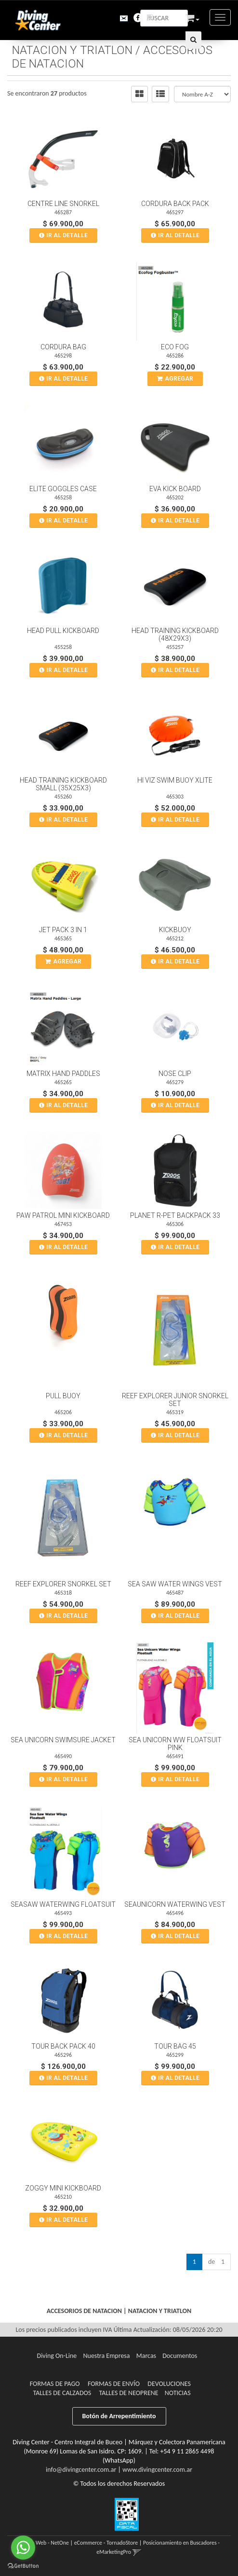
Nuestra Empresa (106, 2356)
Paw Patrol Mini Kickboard (63, 1215)
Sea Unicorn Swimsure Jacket (63, 1740)
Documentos (179, 2356)
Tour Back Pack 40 (63, 2046)
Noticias (178, 2393)
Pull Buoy (63, 1396)
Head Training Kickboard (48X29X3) (175, 634)
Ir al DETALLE (67, 235)
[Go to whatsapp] (23, 2547)
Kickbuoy (175, 930)
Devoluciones (168, 2384)
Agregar (179, 378)
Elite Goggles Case (63, 489)
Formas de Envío (114, 2384)
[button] (115, 17)
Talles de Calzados (62, 2393)
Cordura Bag (63, 347)
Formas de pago (55, 2384)
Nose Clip (175, 1073)
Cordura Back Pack (175, 203)
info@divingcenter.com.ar (81, 2470)
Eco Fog (175, 347)
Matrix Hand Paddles (63, 1073)
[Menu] (220, 17)
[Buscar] (193, 40)
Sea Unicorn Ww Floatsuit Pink (175, 1743)
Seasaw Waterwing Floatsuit (63, 1904)
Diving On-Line (57, 2356)
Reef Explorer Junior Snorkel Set (175, 1399)
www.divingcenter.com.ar (157, 2470)
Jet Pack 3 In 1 (63, 930)
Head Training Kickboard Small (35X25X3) (63, 784)
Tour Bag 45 (175, 2046)
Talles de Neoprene (129, 2393)
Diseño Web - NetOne (43, 2542)
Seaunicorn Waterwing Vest (174, 1904)
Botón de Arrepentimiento (119, 2416)
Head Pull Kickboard (63, 630)
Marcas (146, 2356)
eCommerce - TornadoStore (106, 2542)
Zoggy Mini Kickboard (63, 2188)
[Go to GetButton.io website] (23, 2566)
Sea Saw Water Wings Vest (175, 1584)
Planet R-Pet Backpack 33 (175, 1215)
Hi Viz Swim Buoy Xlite (174, 780)
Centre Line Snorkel (63, 203)
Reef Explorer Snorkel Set (63, 1584)
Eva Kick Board (175, 489)
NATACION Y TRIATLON (72, 50)
